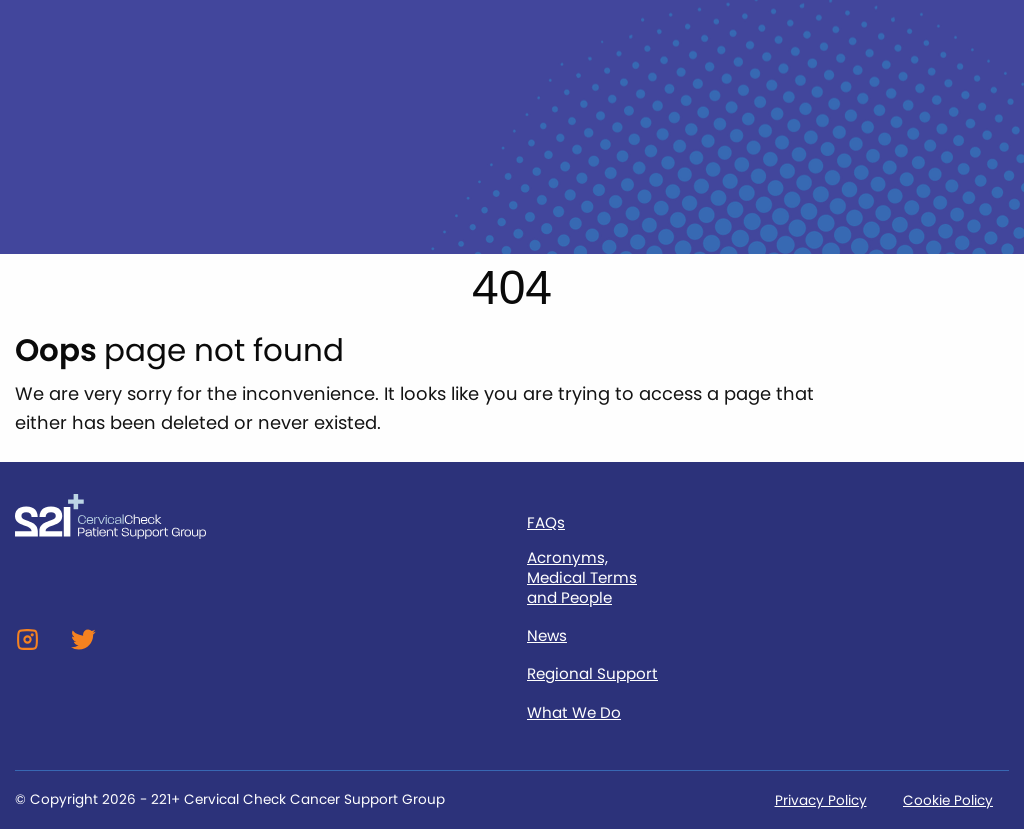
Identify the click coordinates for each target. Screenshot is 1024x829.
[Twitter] (83, 646)
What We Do (574, 713)
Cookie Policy (948, 800)
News (547, 636)
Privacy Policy (821, 800)
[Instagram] (27, 646)
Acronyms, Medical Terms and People (582, 577)
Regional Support (592, 674)
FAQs (546, 523)
